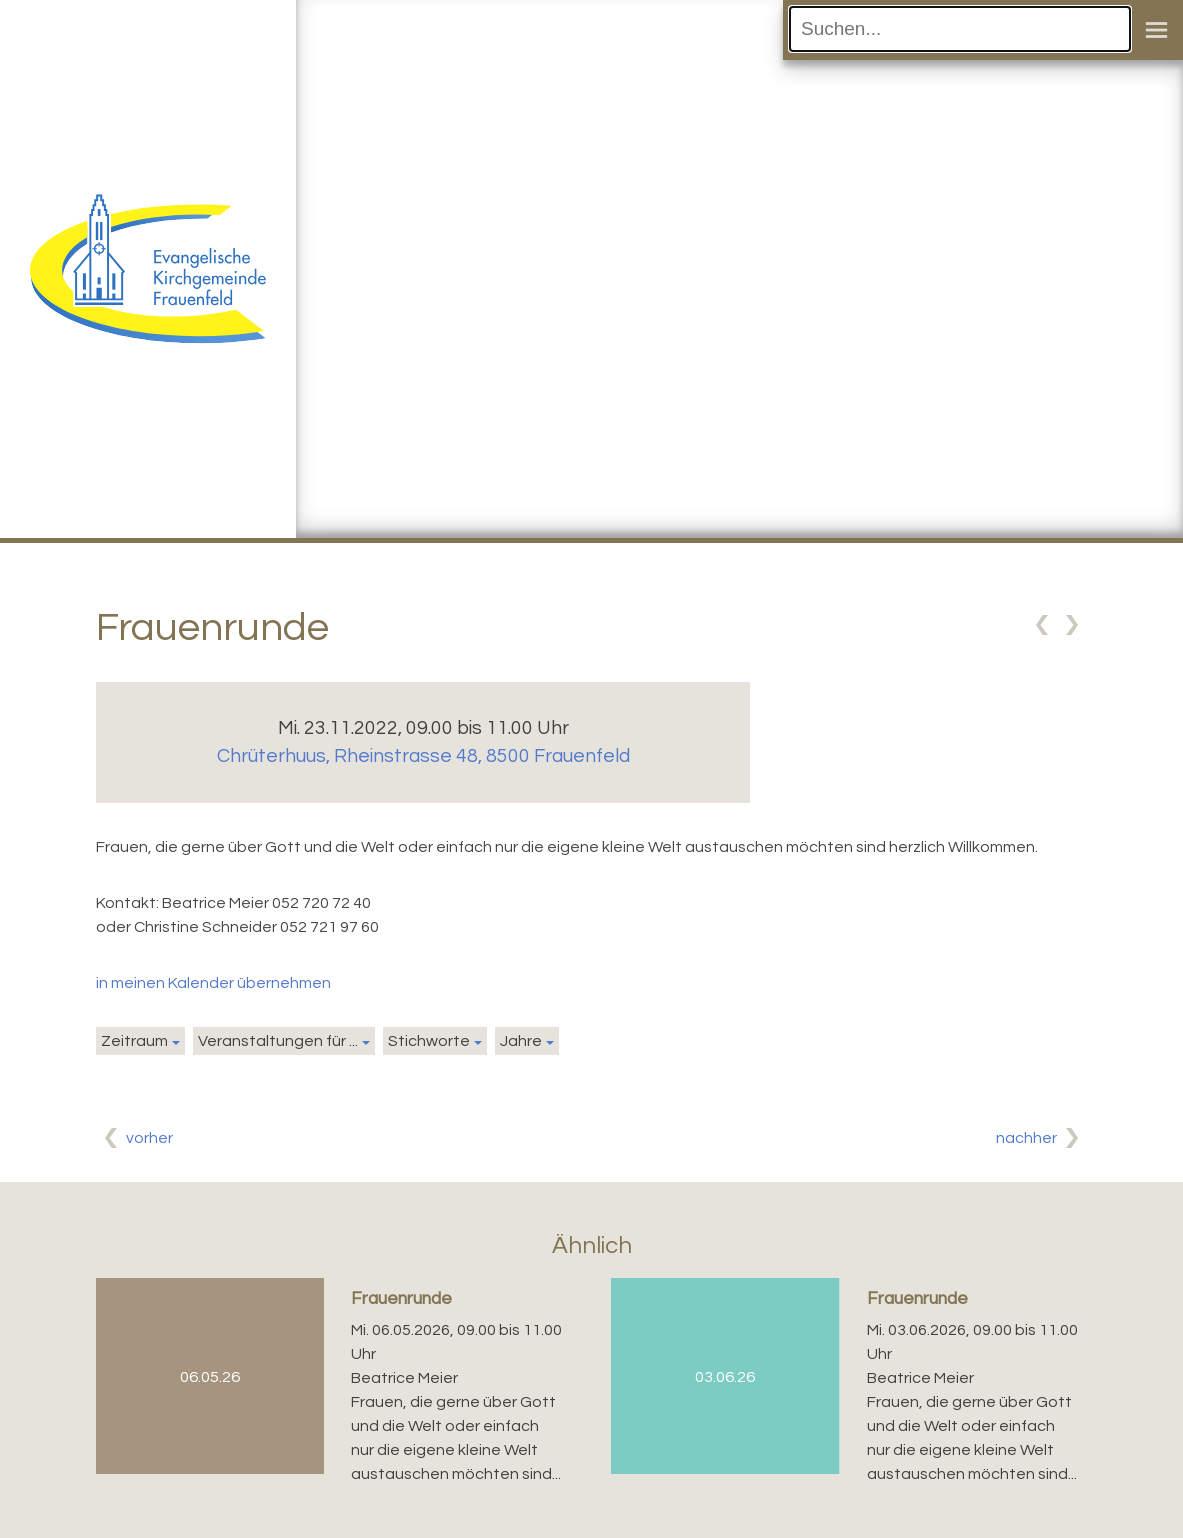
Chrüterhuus (423, 756)
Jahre (521, 1041)
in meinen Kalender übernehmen (213, 983)
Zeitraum (134, 1041)
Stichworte (429, 1041)
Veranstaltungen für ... (278, 1041)
